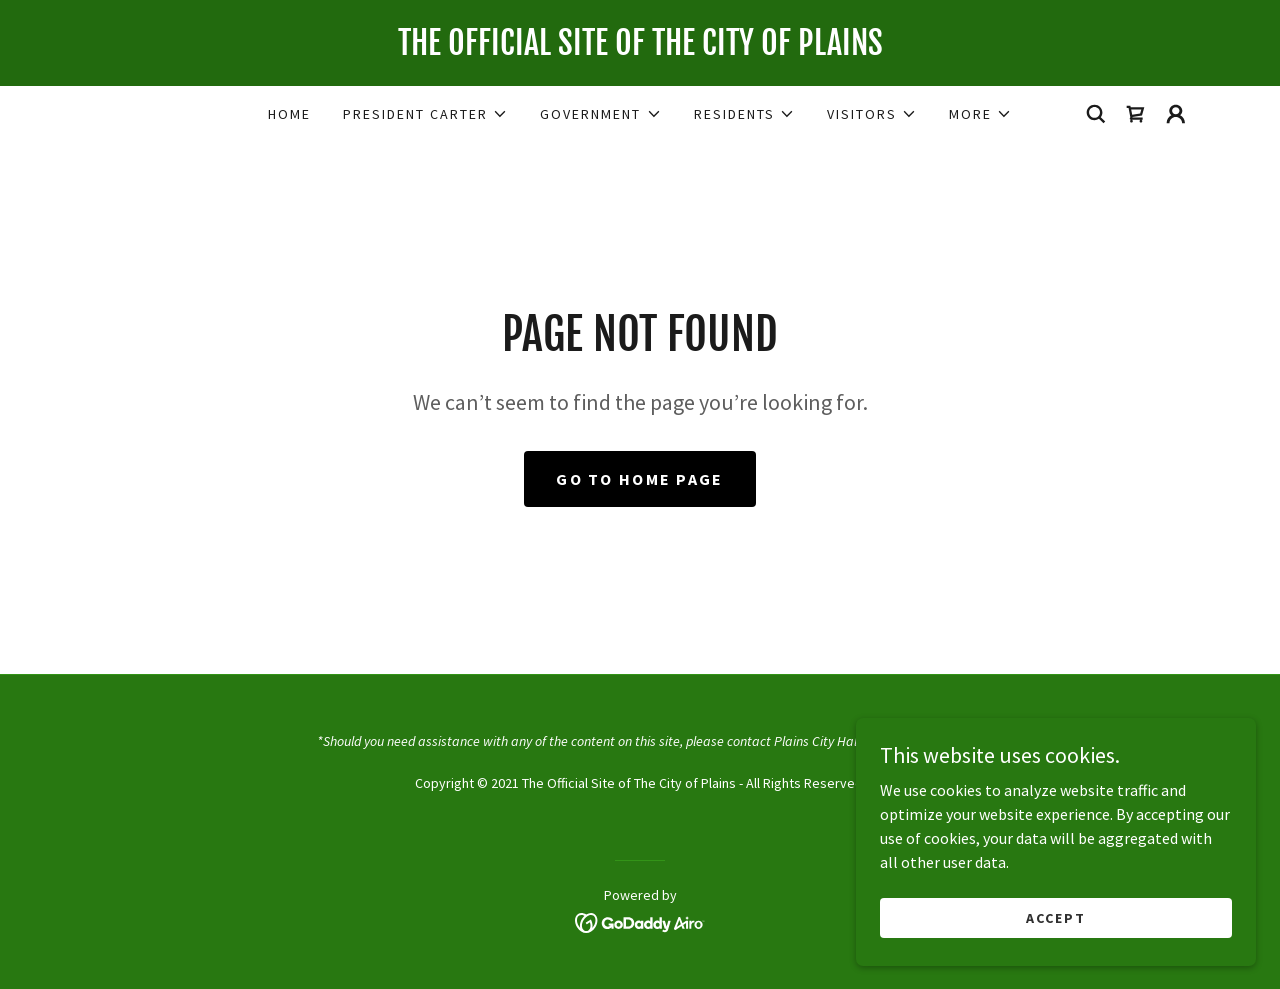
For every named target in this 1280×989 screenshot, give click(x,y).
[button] (425, 114)
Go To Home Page (639, 479)
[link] (640, 49)
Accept (1056, 917)
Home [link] (289, 114)
